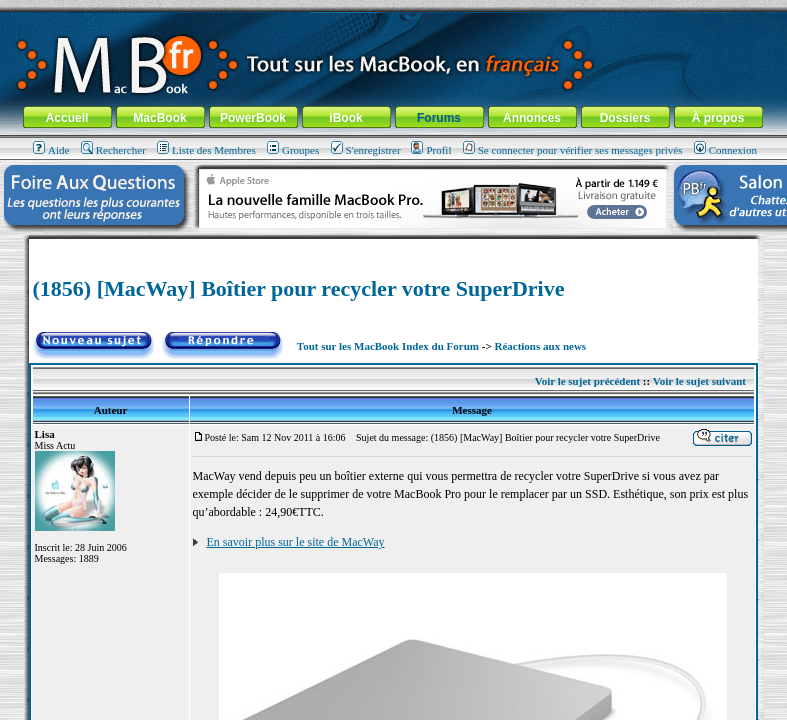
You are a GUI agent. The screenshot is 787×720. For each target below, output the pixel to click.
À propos (718, 118)
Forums (439, 118)
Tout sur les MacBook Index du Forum (388, 346)
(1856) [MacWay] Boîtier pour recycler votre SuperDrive (299, 288)
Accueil (67, 118)
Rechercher (113, 150)
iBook (345, 118)
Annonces (532, 118)
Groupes (293, 150)
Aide (51, 150)
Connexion (725, 150)
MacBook (159, 118)
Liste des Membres (206, 150)
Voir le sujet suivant (699, 381)
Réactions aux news (540, 346)
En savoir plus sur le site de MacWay (296, 542)
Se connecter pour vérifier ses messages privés (573, 150)
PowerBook (253, 118)
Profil (431, 150)
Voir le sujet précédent (587, 381)
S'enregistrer (366, 150)
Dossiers (625, 118)
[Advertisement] (394, 246)
